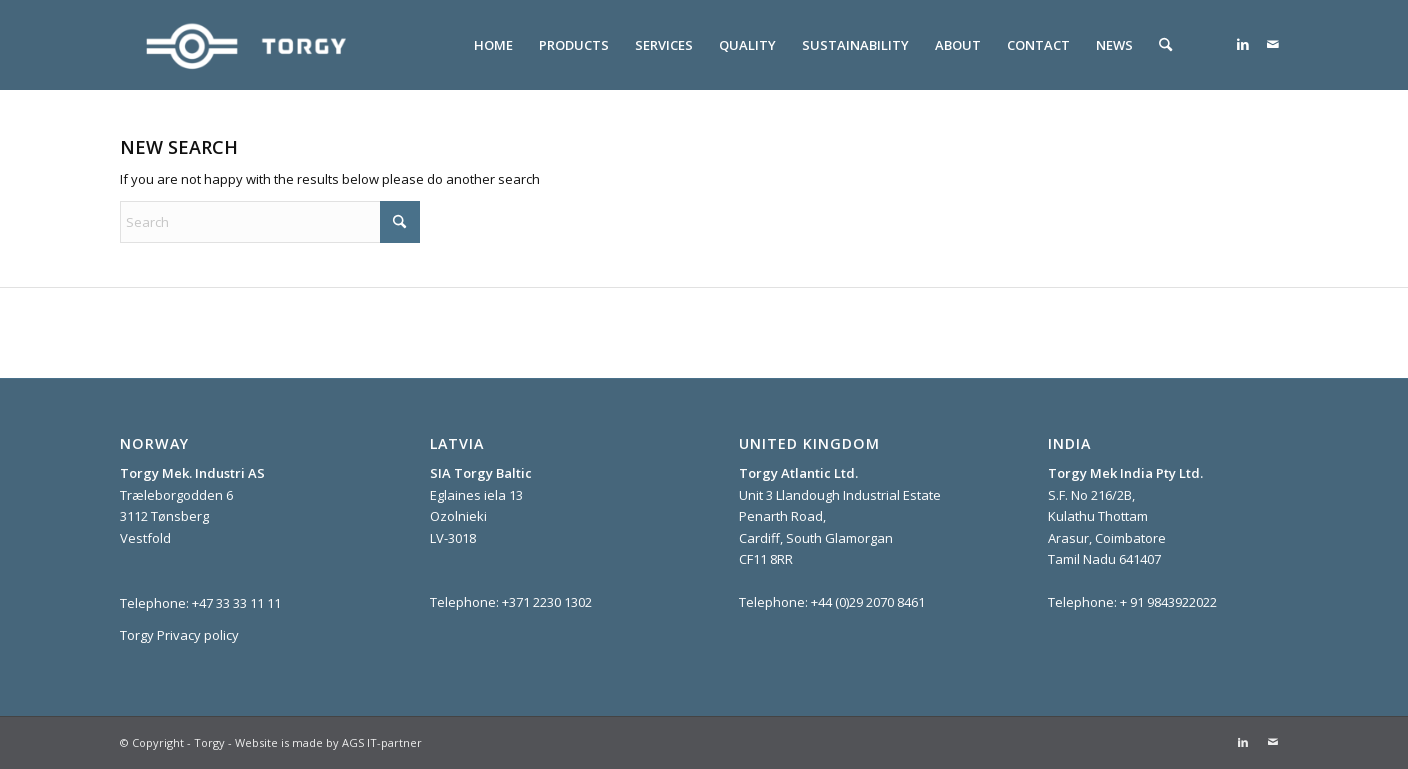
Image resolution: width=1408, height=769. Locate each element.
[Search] (1165, 45)
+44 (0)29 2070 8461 (868, 602)
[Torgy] (246, 45)
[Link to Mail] (1273, 44)
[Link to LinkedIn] (1243, 44)
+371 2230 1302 (547, 602)
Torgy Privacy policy (179, 635)
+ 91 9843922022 (1168, 602)
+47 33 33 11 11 (236, 603)
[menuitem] (493, 45)
